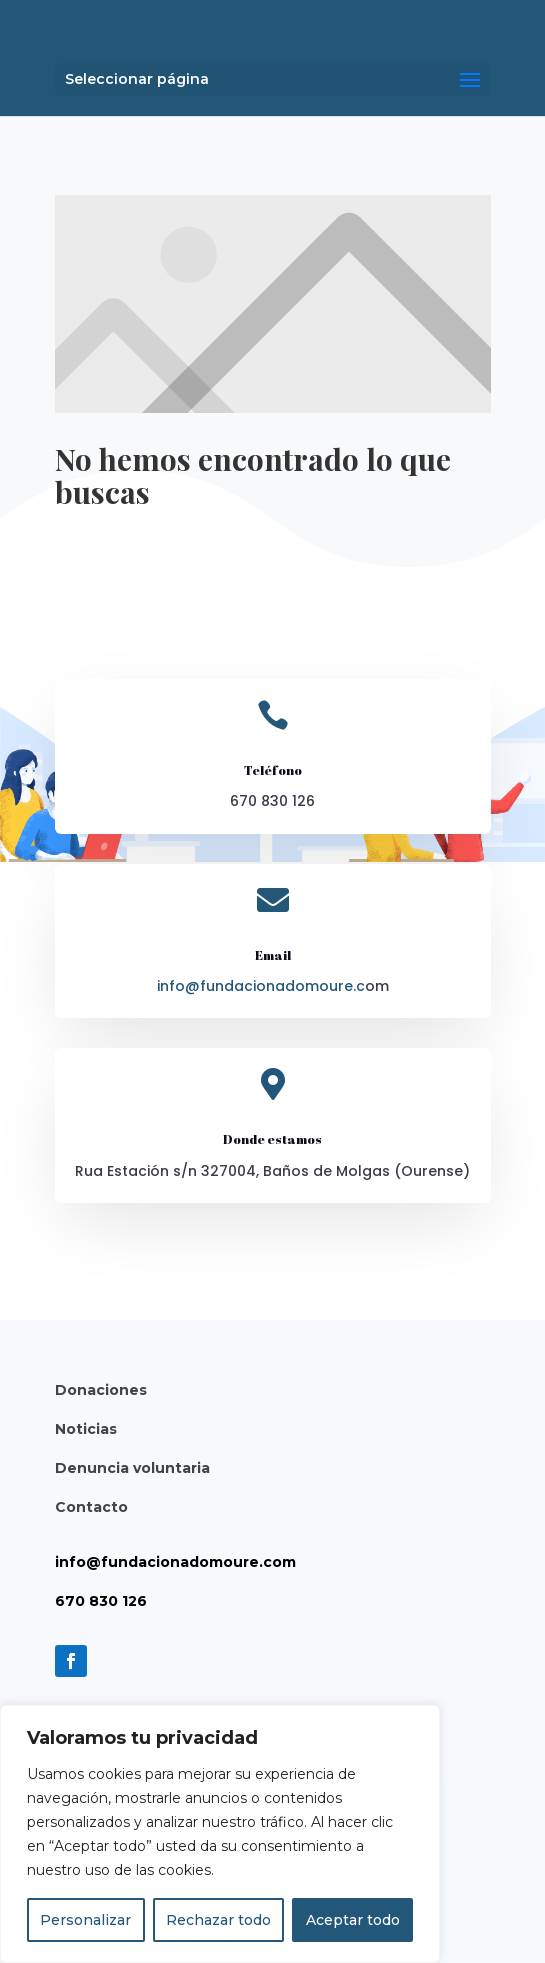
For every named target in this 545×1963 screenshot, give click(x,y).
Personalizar (85, 1920)
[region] (220, 1834)
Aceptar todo (353, 1920)
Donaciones (101, 1390)
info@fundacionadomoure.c (261, 986)
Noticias (86, 1429)
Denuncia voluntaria (132, 1468)
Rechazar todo (218, 1920)
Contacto (91, 1507)
